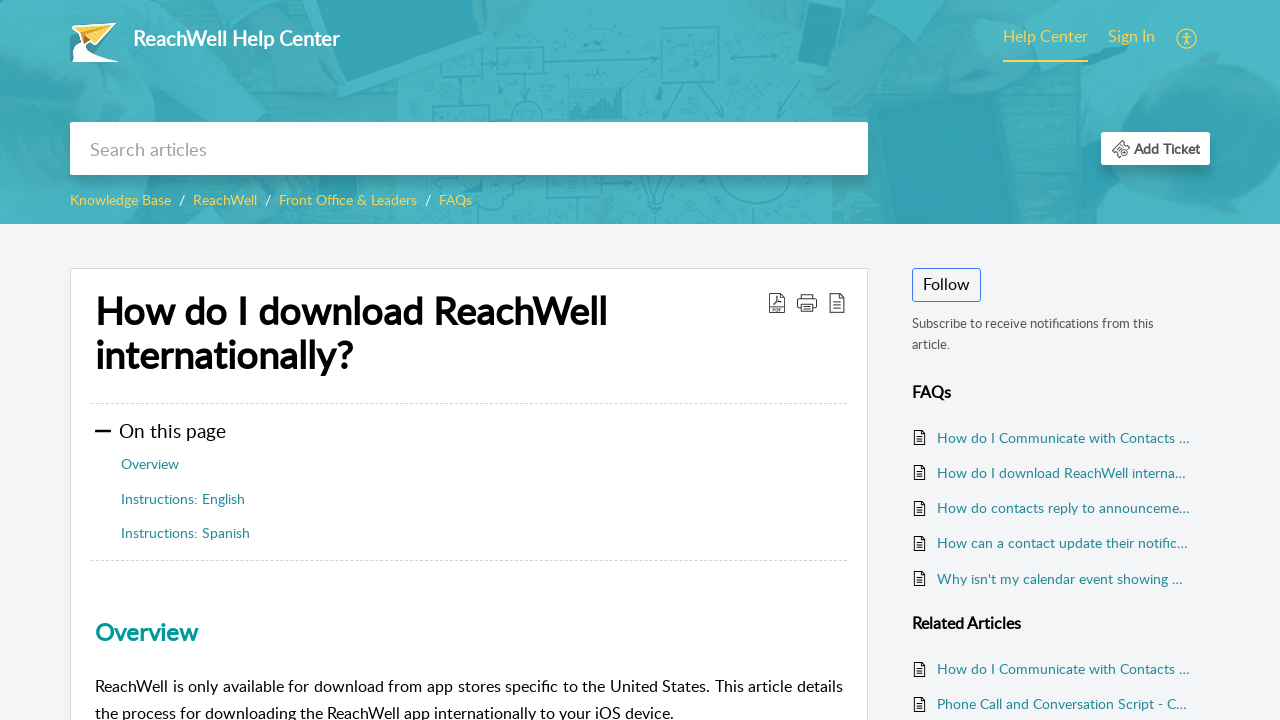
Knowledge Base (120, 199)
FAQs (455, 199)
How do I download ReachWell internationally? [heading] (351, 333)
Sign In (1131, 36)
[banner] (640, 112)
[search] (469, 148)
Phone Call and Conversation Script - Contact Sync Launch (1063, 703)
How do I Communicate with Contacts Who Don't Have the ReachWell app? (1063, 437)
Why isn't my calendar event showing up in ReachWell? (1063, 578)
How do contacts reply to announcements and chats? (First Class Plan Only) (1063, 507)
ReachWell (225, 199)
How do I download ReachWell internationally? (1063, 472)
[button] (1187, 38)
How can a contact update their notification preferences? (1063, 542)
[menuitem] (1045, 38)
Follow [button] (946, 284)
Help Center (1045, 36)
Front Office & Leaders (348, 199)
